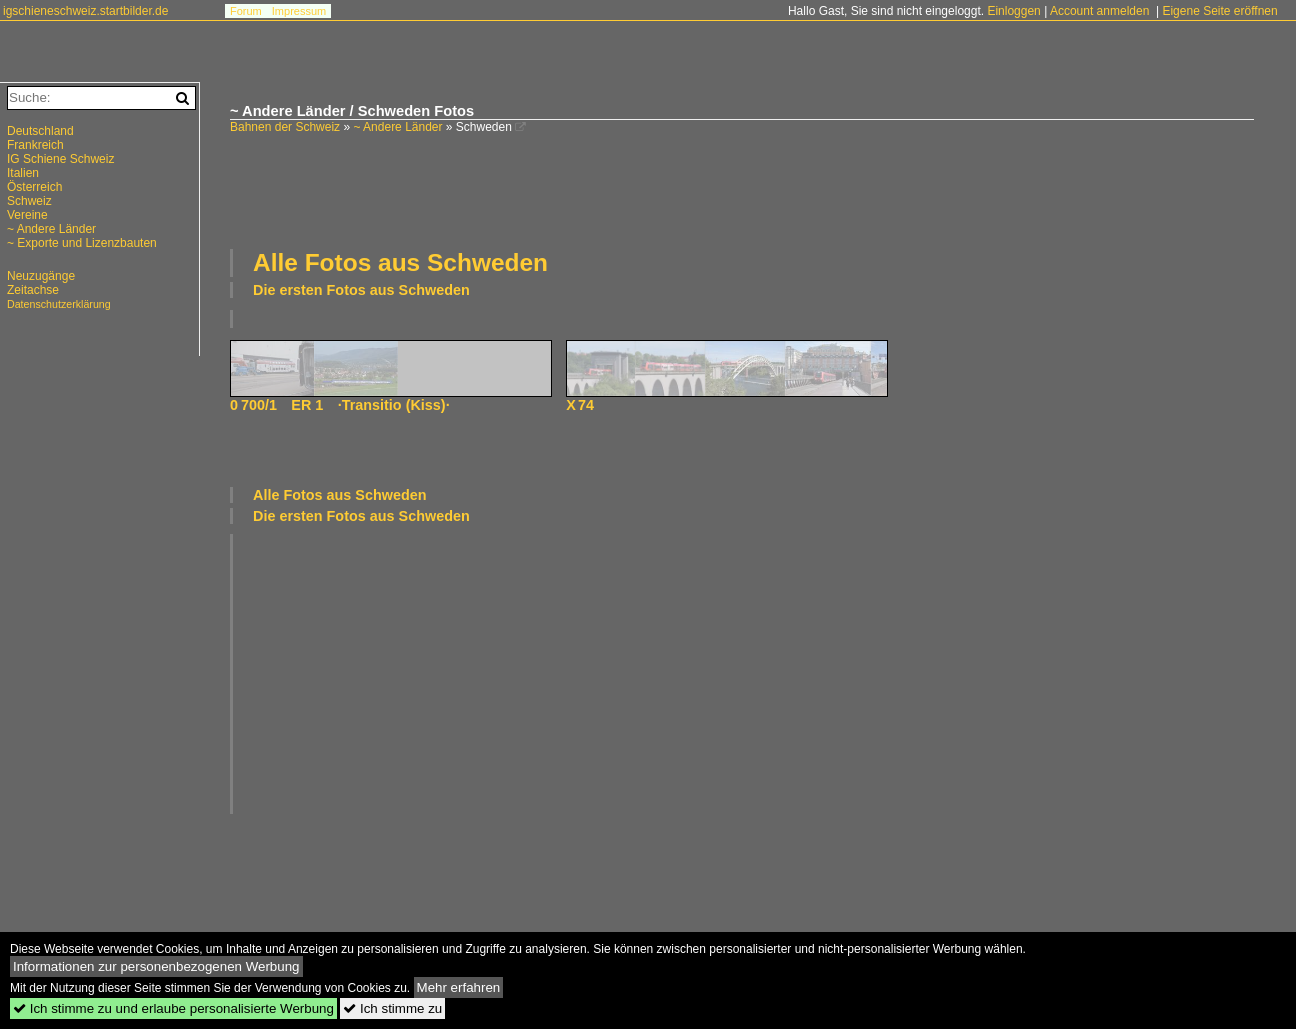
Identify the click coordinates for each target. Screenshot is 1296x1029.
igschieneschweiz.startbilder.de (85, 11)
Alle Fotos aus (400, 262)
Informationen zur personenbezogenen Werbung (156, 966)
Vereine (27, 215)
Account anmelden (1099, 11)
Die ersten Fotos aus (361, 290)
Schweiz (29, 201)
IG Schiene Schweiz (60, 159)
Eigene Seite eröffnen (1219, 11)
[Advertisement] (742, 189)
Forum (246, 11)
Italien (23, 173)
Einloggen (1013, 11)
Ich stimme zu (392, 1008)
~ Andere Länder (397, 127)
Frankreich (35, 145)
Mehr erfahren (459, 987)
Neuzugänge (41, 276)
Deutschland (40, 131)
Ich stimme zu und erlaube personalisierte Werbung (173, 1008)
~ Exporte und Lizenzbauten (82, 243)
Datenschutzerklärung (59, 304)
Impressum (299, 11)
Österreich (34, 187)
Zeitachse (33, 290)
